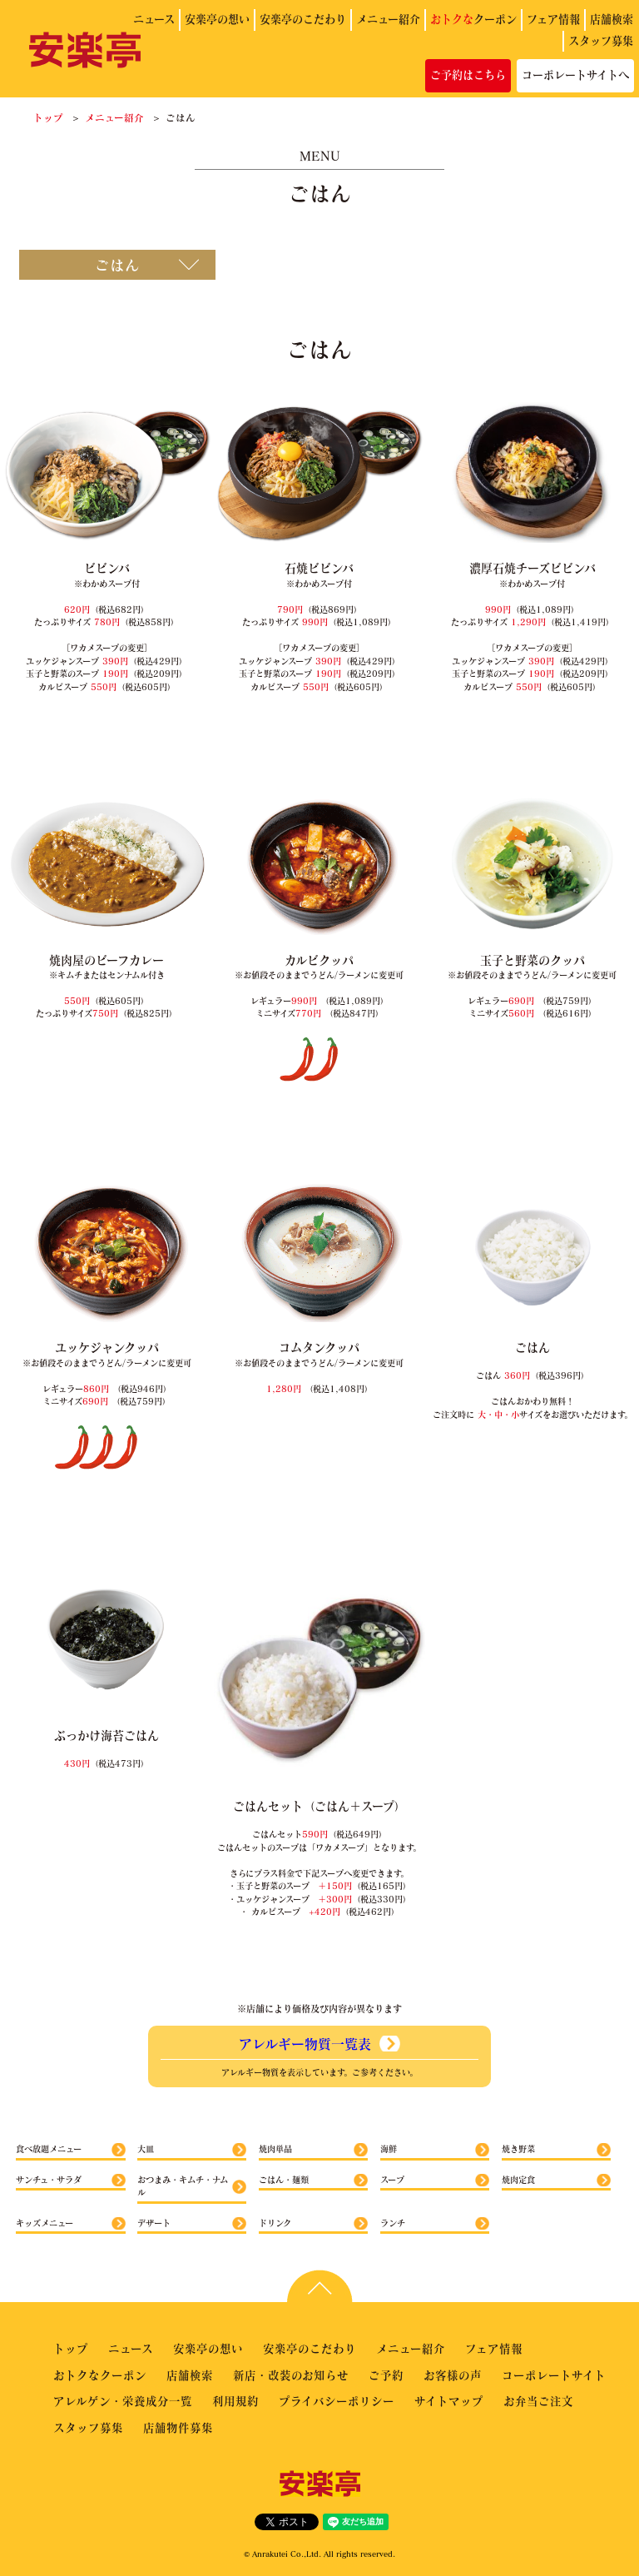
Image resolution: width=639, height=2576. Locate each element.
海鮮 (388, 2149)
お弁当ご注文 (538, 2401)
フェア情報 (553, 19)
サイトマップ (448, 2401)
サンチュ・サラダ (49, 2180)
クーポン (473, 19)
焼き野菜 (518, 2149)
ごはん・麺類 (284, 2180)
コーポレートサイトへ (575, 75)
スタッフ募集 (600, 40)
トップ (48, 117)
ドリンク (275, 2223)
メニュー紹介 (388, 19)
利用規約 (235, 2401)
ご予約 (386, 2375)
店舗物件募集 (178, 2427)
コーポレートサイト (554, 2375)
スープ (392, 2180)
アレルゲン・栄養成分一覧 (122, 2401)
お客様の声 (453, 2375)
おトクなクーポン (99, 2375)
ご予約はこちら (468, 75)
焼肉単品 (275, 2149)
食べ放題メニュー (49, 2149)
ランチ (392, 2223)
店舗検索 (611, 19)
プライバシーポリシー (336, 2401)
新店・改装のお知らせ (291, 2375)
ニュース (154, 19)
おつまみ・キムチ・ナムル (182, 2186)
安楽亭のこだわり (303, 19)
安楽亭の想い (217, 19)
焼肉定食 (518, 2180)
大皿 (145, 2149)
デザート (154, 2223)
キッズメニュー (44, 2223)
